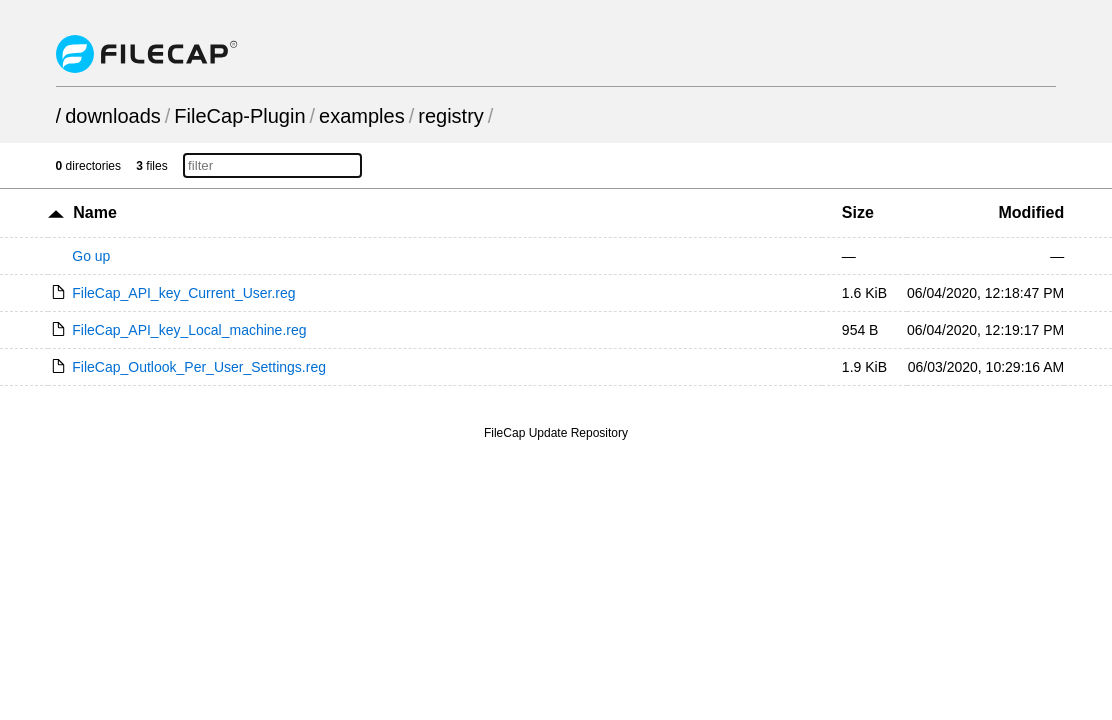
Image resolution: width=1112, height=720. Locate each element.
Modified (1031, 212)
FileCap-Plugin (239, 116)
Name (95, 212)
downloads (113, 116)
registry (451, 116)
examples (362, 116)
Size (858, 212)
